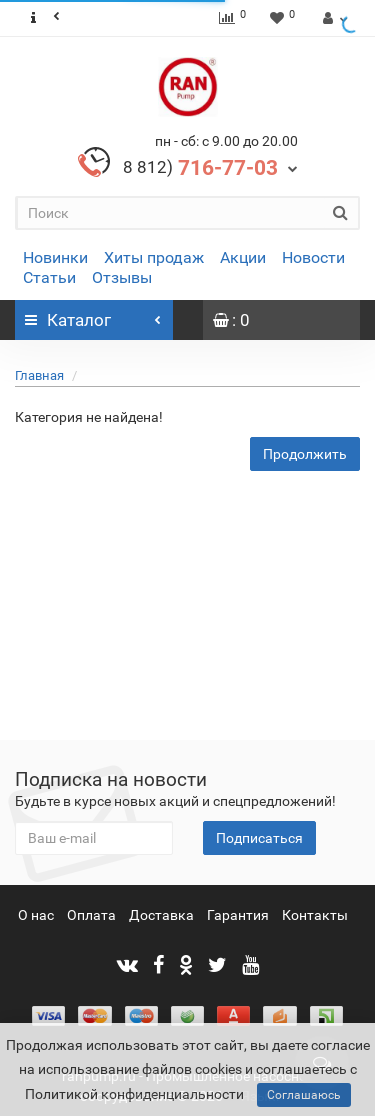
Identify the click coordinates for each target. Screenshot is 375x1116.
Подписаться (259, 838)
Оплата (91, 915)
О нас (36, 915)
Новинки (55, 257)
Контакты (315, 915)
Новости (313, 257)
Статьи (49, 277)
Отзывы (122, 277)
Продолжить (305, 454)
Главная (39, 375)
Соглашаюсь (304, 1095)
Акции (243, 257)
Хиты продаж (154, 257)
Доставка (161, 915)
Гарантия (238, 915)
